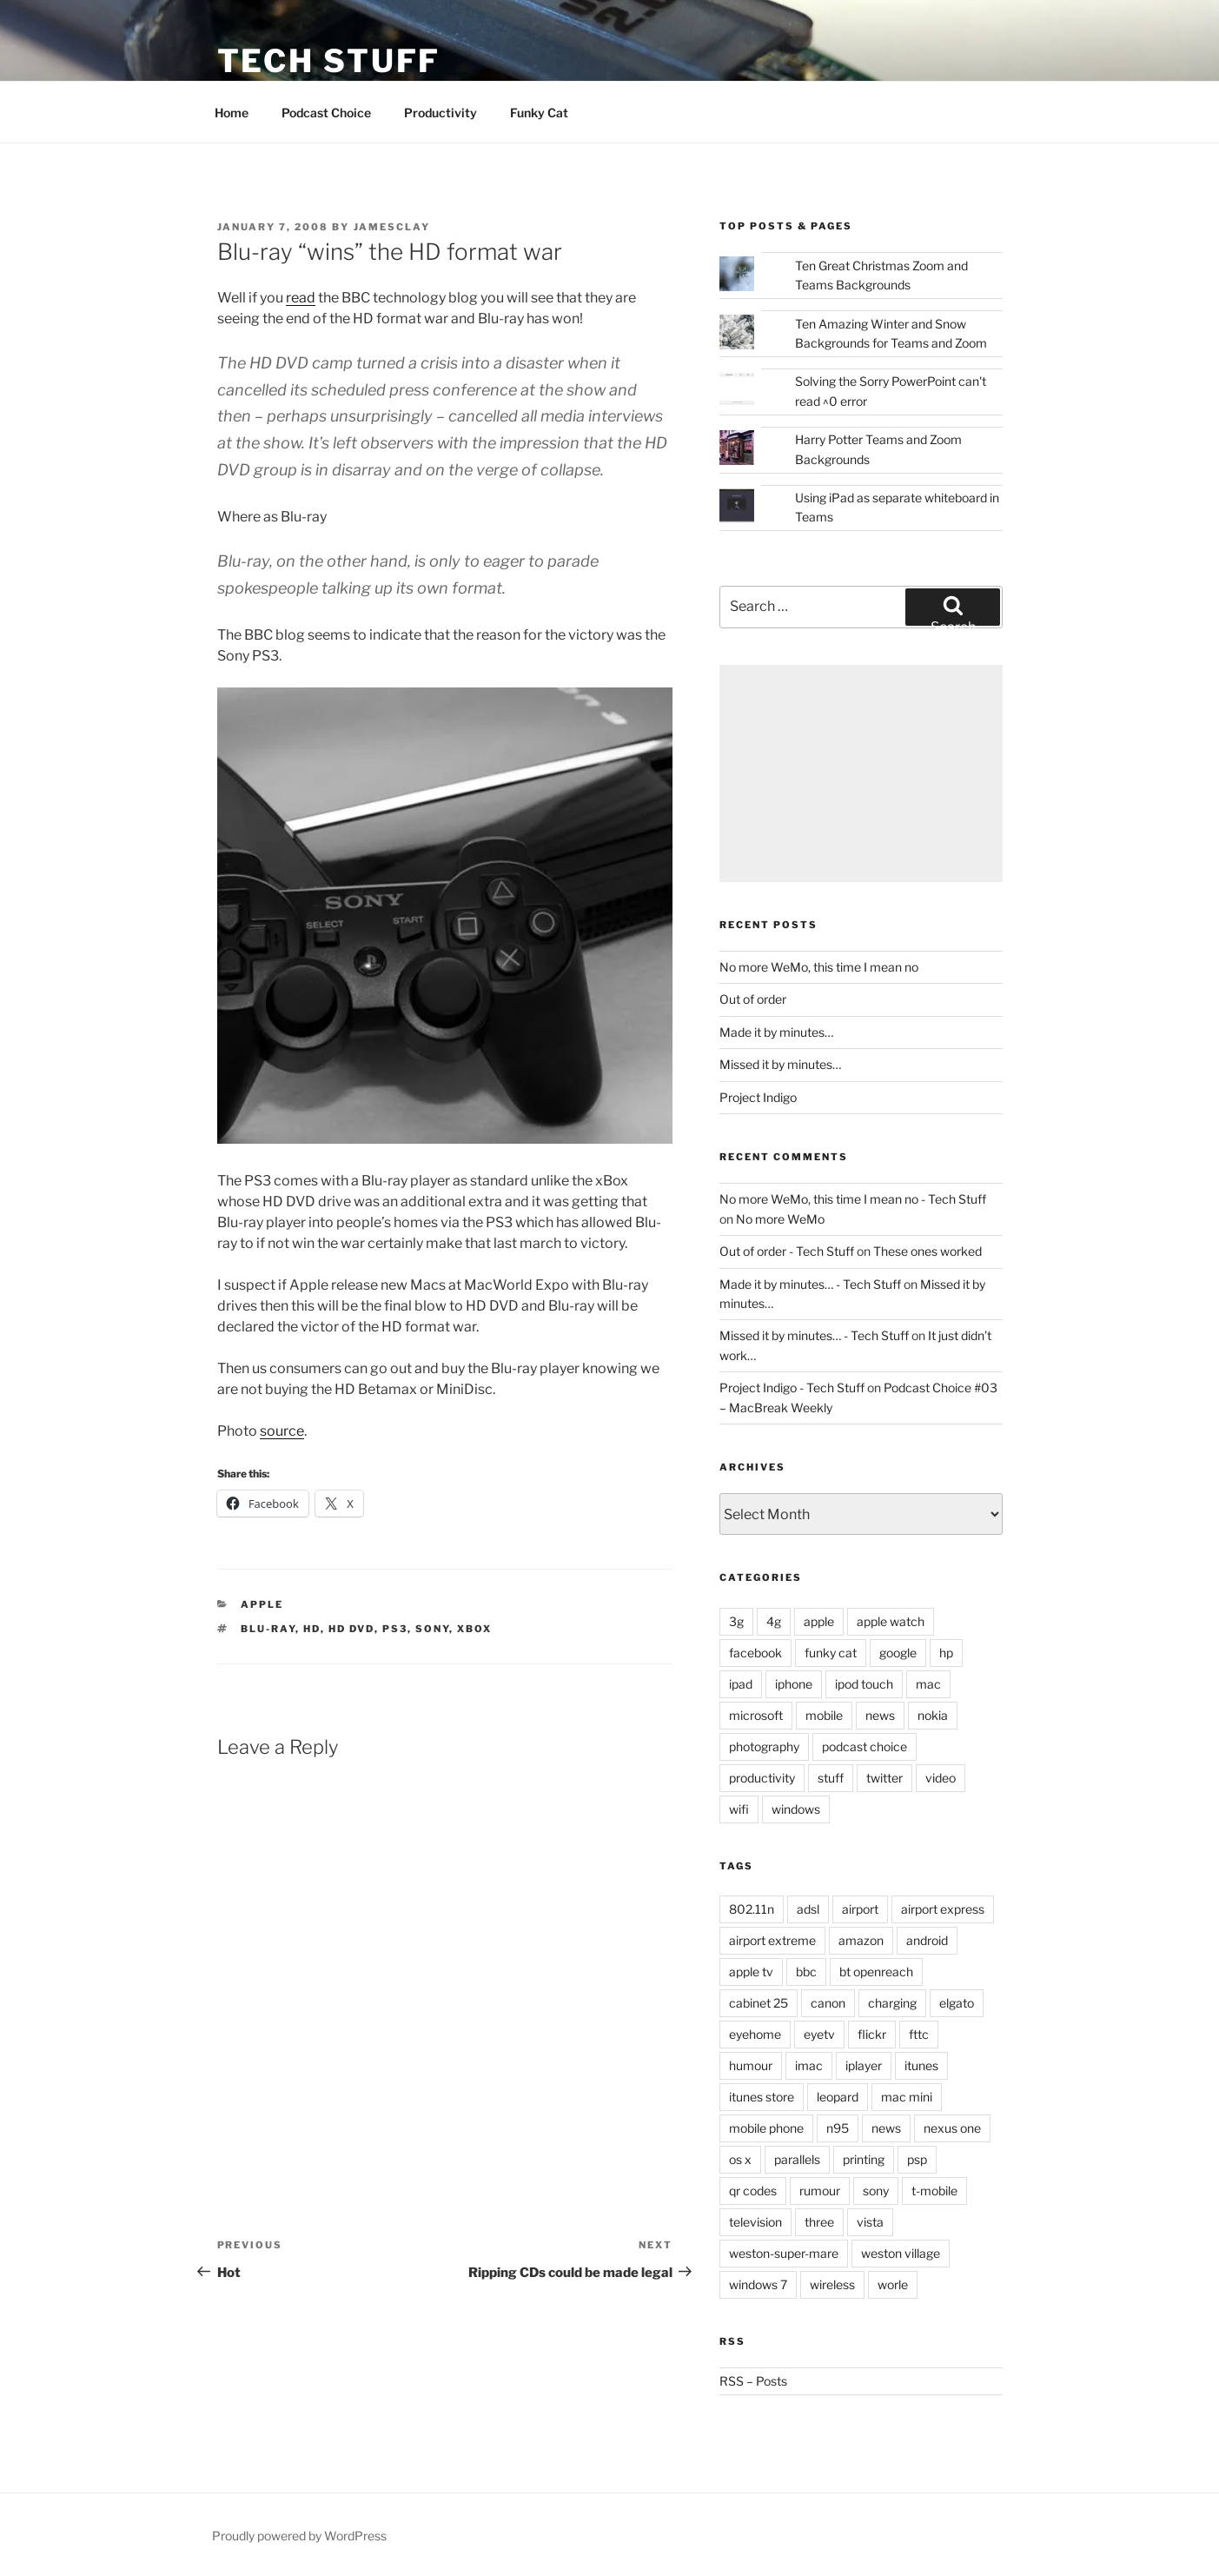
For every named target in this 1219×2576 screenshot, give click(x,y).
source (282, 1431)
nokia (933, 1715)
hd (312, 1629)
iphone (793, 1683)
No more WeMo (780, 1219)
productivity (762, 1777)
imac (809, 2065)
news (880, 1715)
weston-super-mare (783, 2253)
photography (764, 1746)
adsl (808, 1909)
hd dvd (351, 1629)
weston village (900, 2253)
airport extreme (772, 1940)
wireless (832, 2284)
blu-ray (268, 1629)
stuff (831, 1777)
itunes (921, 2065)
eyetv (819, 2034)
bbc (806, 1971)
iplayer (863, 2065)
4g (773, 1621)
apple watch (890, 1621)
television (755, 2221)
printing (863, 2159)
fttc (919, 2034)
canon (828, 2002)
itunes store (761, 2096)
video (940, 1777)
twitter (884, 1777)
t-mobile (934, 2190)
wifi (739, 1809)
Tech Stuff (329, 61)
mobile (824, 1715)
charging (892, 2002)
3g (736, 1621)
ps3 (394, 1629)
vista (870, 2221)
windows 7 (758, 2284)
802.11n (751, 1909)
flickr (872, 2034)
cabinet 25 (758, 2002)
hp (946, 1652)
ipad (740, 1683)
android (927, 1940)
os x (740, 2159)
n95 (837, 2128)
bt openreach (876, 1971)
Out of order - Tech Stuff (786, 1251)
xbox (474, 1629)
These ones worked (927, 1251)
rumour (819, 2190)
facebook (755, 1652)
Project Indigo (758, 1097)
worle (893, 2284)
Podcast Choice (326, 112)
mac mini (906, 2096)
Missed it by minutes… (780, 1064)
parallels (797, 2159)
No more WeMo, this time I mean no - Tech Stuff (852, 1199)
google (898, 1652)
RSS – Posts (753, 2381)
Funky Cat (539, 112)
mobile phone (766, 2128)
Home (231, 112)
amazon (861, 1940)
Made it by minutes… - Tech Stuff (810, 1284)
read (300, 297)
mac (928, 1683)
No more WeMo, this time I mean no (818, 966)
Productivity (440, 112)
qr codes (753, 2190)
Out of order (752, 999)
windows (796, 1809)
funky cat (831, 1652)
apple (262, 1604)
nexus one (952, 2128)
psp (917, 2159)
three (819, 2221)
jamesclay (392, 227)
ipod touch (864, 1683)
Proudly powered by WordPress (299, 2535)
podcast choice (864, 1746)
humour (750, 2065)
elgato (956, 2002)
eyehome (755, 2034)
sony (432, 1629)
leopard (837, 2096)
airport (860, 1909)
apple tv (751, 1971)
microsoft (756, 1715)
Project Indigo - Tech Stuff (792, 1387)
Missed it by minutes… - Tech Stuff (814, 1335)
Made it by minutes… (776, 1032)
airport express (942, 1909)
